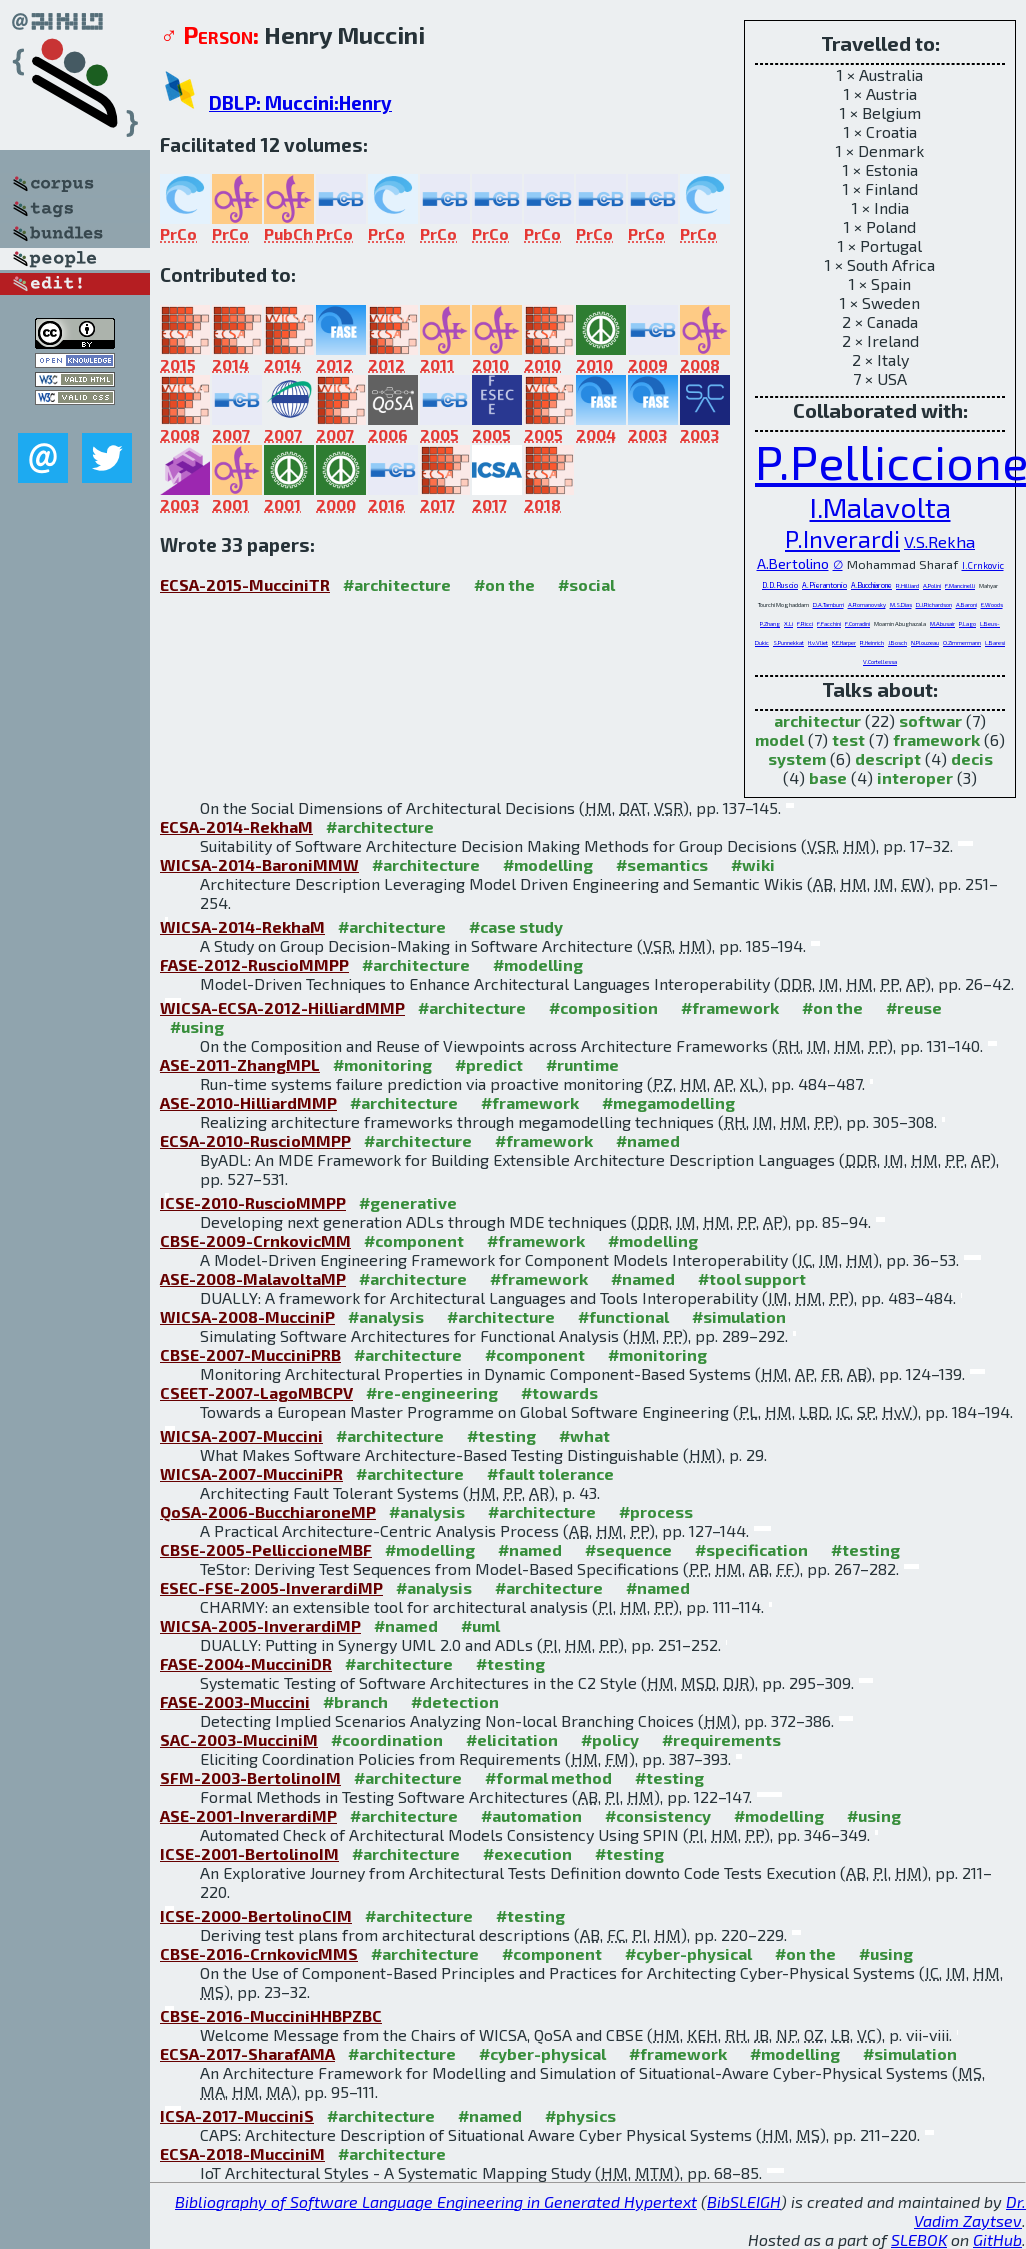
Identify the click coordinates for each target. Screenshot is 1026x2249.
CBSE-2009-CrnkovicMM (255, 1240)
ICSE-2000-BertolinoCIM (256, 1915)
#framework (730, 1007)
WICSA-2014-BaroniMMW (259, 864)
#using (197, 1026)
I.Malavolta (880, 507)
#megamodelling (668, 1102)
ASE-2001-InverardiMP (248, 1815)
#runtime (582, 1064)
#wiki (753, 864)
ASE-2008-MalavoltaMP (253, 1278)
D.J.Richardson (934, 604)
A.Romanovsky (867, 604)
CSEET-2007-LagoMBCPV (256, 1392)
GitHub (997, 2239)
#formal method (548, 1777)
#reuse (914, 1007)
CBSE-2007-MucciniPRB (250, 1354)
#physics (580, 2115)
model (779, 739)
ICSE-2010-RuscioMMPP (253, 1202)
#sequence (628, 1549)
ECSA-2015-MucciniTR (245, 584)
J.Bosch (897, 642)
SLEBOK (919, 2239)
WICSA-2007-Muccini (241, 1435)
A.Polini (932, 585)
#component (414, 1240)
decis (972, 758)
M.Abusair (942, 623)
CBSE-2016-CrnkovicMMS (259, 1953)
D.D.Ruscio (780, 585)
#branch (355, 1701)
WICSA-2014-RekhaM (242, 926)
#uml (480, 1625)
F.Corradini (857, 623)
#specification (751, 1549)
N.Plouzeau (925, 642)
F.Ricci (805, 623)
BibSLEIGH (744, 2201)
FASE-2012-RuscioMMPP (254, 964)
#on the (504, 584)
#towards (559, 1392)
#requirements (721, 1739)
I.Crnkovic (983, 565)
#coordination (387, 1739)
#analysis (386, 1316)
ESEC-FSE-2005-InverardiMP (271, 1587)
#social (586, 584)
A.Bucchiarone (871, 585)
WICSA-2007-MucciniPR (251, 1473)
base (828, 777)
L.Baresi (995, 642)
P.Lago (967, 623)
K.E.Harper (844, 642)
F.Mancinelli (960, 585)
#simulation (739, 1316)
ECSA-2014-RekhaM (236, 826)
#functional (623, 1316)
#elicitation (512, 1739)
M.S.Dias (901, 604)
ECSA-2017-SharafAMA (247, 2053)
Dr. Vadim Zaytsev (970, 2211)
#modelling (548, 864)
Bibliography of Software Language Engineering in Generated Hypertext (436, 2201)
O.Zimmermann (962, 642)
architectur (817, 720)
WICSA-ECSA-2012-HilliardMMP (282, 1007)
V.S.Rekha (939, 541)
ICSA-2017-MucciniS (237, 2115)
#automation (531, 1815)
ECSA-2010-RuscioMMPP (255, 1140)
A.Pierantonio (824, 585)
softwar (930, 720)
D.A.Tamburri (828, 604)
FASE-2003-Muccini (235, 1701)
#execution (527, 1853)
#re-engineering (432, 1392)
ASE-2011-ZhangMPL (240, 1064)
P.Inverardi (842, 538)
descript (888, 758)
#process (656, 1511)
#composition (603, 1007)
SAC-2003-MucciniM (239, 1739)
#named (648, 1140)
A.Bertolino (793, 563)
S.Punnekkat (788, 642)
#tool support (752, 1278)
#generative (408, 1202)
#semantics (662, 864)
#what (584, 1435)
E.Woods (992, 604)
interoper (915, 777)
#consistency (658, 1815)
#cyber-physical (688, 1953)
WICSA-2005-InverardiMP (260, 1625)
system (797, 758)
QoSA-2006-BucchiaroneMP (268, 1511)
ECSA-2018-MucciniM (242, 2153)
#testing (501, 1435)
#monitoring (382, 1064)
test (848, 739)
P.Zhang (770, 623)
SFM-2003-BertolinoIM (250, 1777)
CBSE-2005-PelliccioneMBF (266, 1549)
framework (936, 739)
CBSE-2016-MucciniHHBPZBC (271, 2015)
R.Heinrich (872, 642)
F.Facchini (829, 623)
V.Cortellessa (880, 661)
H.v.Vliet (818, 642)
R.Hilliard (907, 585)
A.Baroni (966, 604)
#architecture (397, 584)
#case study (516, 926)
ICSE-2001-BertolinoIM (249, 1853)
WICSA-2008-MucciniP (247, 1316)
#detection (455, 1701)
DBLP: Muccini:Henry (300, 102)
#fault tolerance (550, 1473)
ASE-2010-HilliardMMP (248, 1102)
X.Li (788, 623)
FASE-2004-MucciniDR (246, 1663)
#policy (610, 1739)
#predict (489, 1064)
